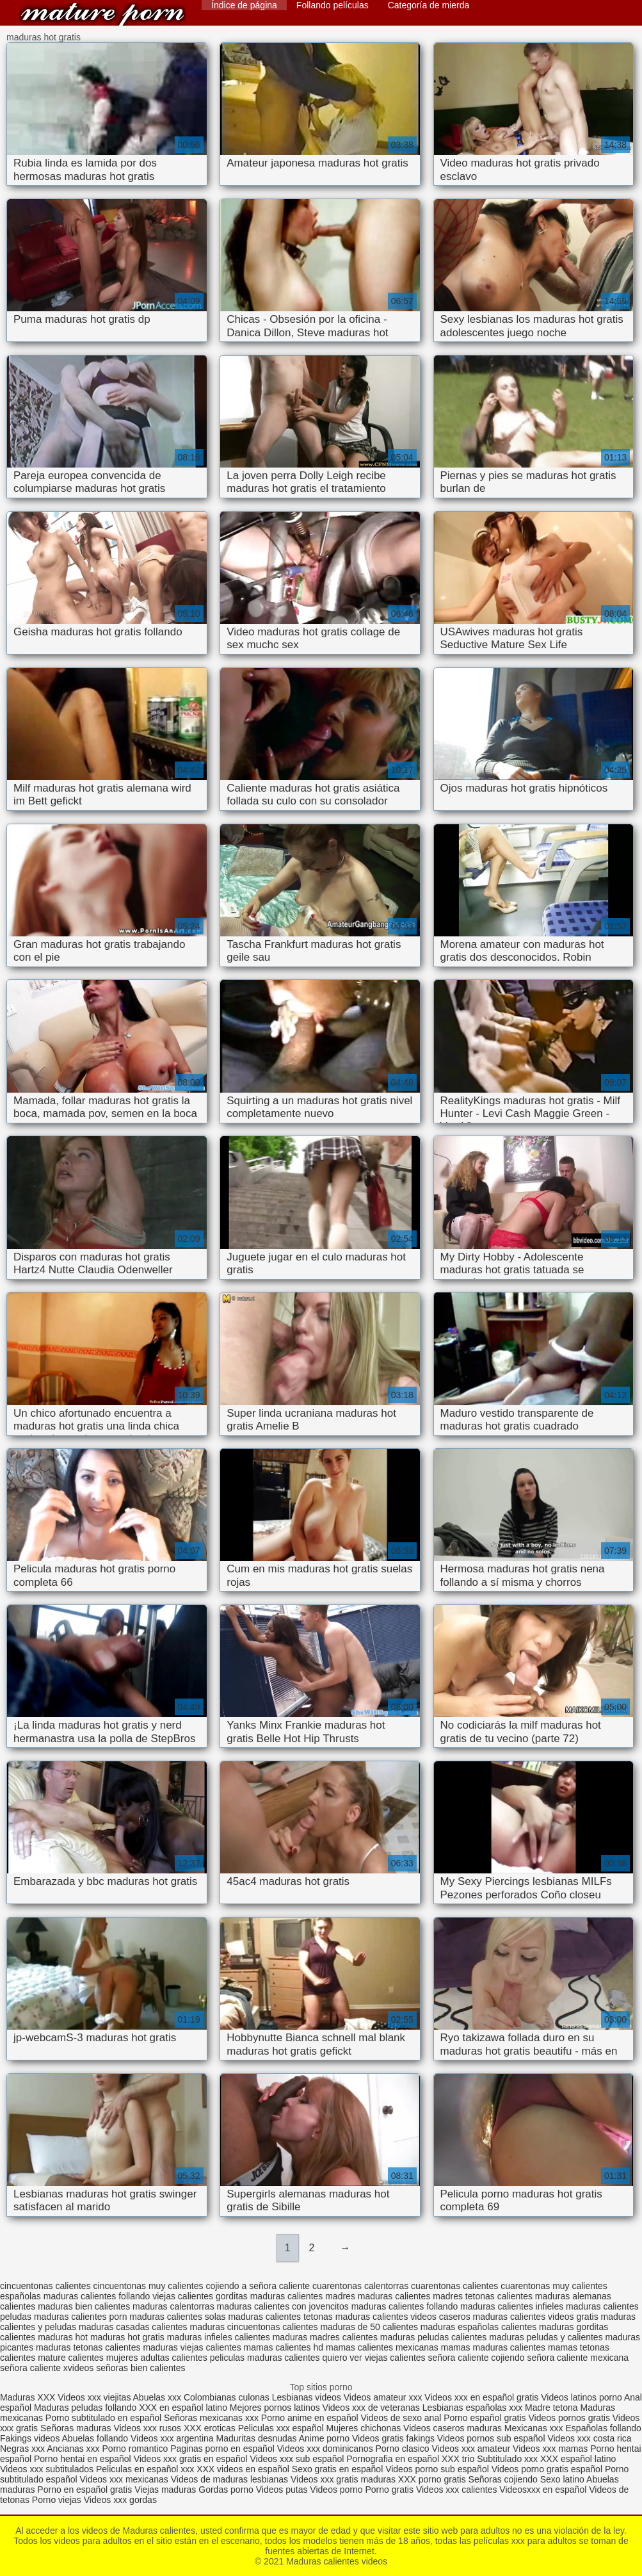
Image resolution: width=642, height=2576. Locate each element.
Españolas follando (603, 2428)
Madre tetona (551, 2407)
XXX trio (458, 2459)
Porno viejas (56, 2500)
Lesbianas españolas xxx (472, 2407)
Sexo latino (562, 2479)
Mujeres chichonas (363, 2428)
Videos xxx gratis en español (192, 2459)
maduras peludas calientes (433, 2337)
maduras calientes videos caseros (402, 2316)
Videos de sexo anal (400, 2418)
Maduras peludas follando (85, 2407)
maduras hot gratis (127, 2337)
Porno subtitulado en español (103, 2418)
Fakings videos (30, 2438)
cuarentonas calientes (454, 2286)
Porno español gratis (486, 2418)
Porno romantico (135, 2448)
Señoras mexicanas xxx (212, 2418)
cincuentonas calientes (45, 2286)
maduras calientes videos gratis (535, 2316)
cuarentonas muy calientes (554, 2286)
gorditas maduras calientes (269, 2296)
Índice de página (244, 5)
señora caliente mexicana (578, 2357)
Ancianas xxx (73, 2448)
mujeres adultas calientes (156, 2357)
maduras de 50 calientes (369, 2327)
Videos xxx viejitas (94, 2397)
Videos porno (336, 2489)
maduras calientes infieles (511, 2306)
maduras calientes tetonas (280, 2316)
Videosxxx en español (542, 2489)
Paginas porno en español (223, 2448)
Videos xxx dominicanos (326, 2448)
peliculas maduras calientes (265, 2357)
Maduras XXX (27, 2397)
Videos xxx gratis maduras (344, 2479)
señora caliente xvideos (46, 2368)
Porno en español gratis (84, 2489)
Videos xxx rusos (147, 2428)
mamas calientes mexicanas (382, 2347)
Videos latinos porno (581, 2397)
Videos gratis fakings (393, 2438)
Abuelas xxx (157, 2397)
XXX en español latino (183, 2407)
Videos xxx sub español (298, 2459)
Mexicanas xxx (533, 2428)
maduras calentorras (173, 2306)
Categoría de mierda (429, 5)
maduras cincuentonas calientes (254, 2327)
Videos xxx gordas (120, 2500)
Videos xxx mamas (550, 2448)
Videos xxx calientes (456, 2489)
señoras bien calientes (140, 2368)
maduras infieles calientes (218, 2337)
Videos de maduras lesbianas (231, 2479)
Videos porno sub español (438, 2469)
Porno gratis (390, 2489)
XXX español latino (578, 2459)
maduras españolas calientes (478, 2327)
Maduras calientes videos (102, 14)
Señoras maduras (75, 2428)
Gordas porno (225, 2489)
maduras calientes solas (177, 2316)
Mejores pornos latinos (275, 2407)
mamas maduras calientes (493, 2347)
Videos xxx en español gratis (481, 2397)
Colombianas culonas (226, 2397)
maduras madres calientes (325, 2337)
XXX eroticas (210, 2428)
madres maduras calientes (377, 2296)
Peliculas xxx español (281, 2428)
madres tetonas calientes (483, 2296)
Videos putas (282, 2489)
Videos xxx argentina (173, 2438)
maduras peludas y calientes (545, 2337)
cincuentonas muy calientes (148, 2286)
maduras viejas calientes (192, 2347)
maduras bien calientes (84, 2306)
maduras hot (63, 2337)
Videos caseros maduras (452, 2428)
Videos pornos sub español (491, 2438)
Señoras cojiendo (503, 2479)
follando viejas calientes (165, 2296)
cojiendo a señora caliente (257, 2286)
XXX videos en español (244, 2469)
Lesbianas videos (308, 2397)
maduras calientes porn (80, 2316)
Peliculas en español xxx (146, 2469)
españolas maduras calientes (58, 2296)
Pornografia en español (394, 2459)
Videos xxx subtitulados (46, 2469)
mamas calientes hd (284, 2347)
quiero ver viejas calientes (374, 2357)
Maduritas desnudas (256, 2438)
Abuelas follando (95, 2438)
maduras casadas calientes (133, 2327)
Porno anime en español (309, 2418)
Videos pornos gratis (569, 2418)
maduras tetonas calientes (88, 2347)
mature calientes (71, 2357)
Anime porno (325, 2438)
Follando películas (332, 5)
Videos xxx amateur (470, 2448)
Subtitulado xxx (508, 2459)
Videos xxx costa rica (589, 2438)
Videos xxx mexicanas (124, 2479)
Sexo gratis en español (338, 2469)
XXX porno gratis (433, 2479)
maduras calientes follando (404, 2306)
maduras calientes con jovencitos (283, 2306)
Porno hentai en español (82, 2459)
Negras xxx (23, 2448)
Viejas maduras (165, 2489)
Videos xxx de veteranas (371, 2407)
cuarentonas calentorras (360, 2286)
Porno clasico (402, 2448)
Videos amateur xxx (383, 2397)
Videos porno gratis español (548, 2469)
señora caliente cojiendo (476, 2357)
